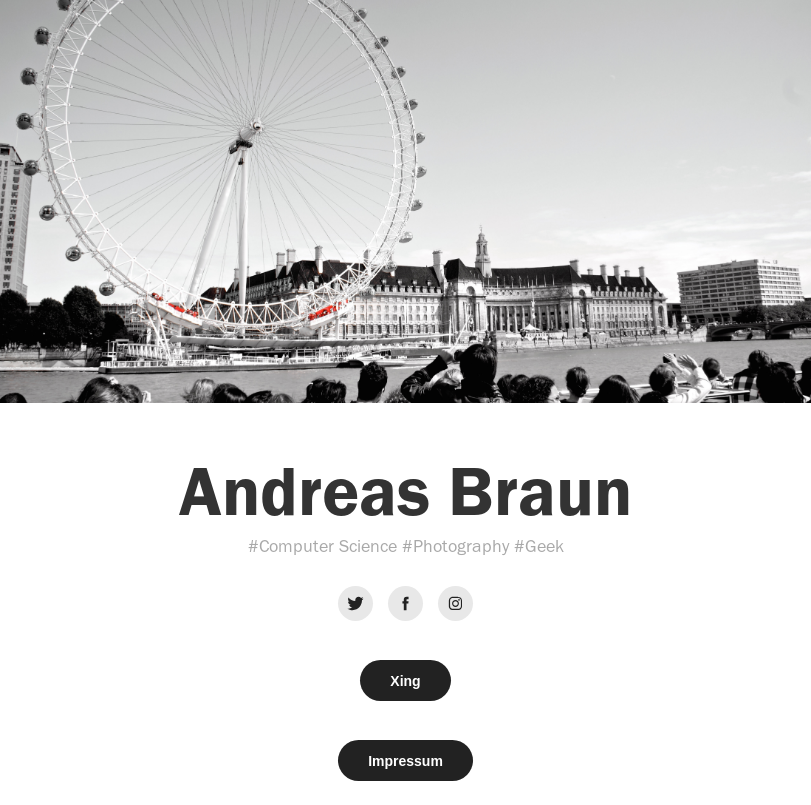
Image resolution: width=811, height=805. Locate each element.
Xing (405, 681)
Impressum (405, 761)
